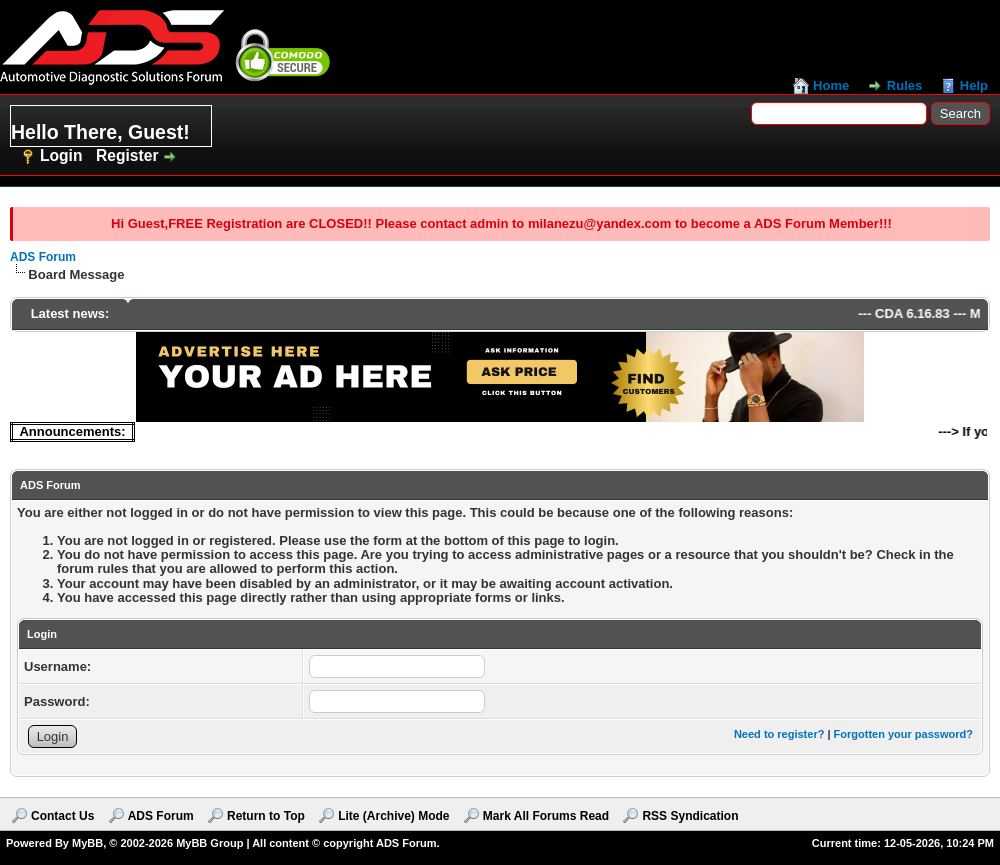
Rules (904, 85)
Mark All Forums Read (546, 816)
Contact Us (62, 816)
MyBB (87, 843)
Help (974, 85)
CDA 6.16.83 (920, 313)
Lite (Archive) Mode (393, 816)
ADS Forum (43, 257)
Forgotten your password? (903, 734)
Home (831, 85)
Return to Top (266, 816)
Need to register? (779, 734)
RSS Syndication (690, 816)
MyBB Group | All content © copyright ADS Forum (306, 843)
